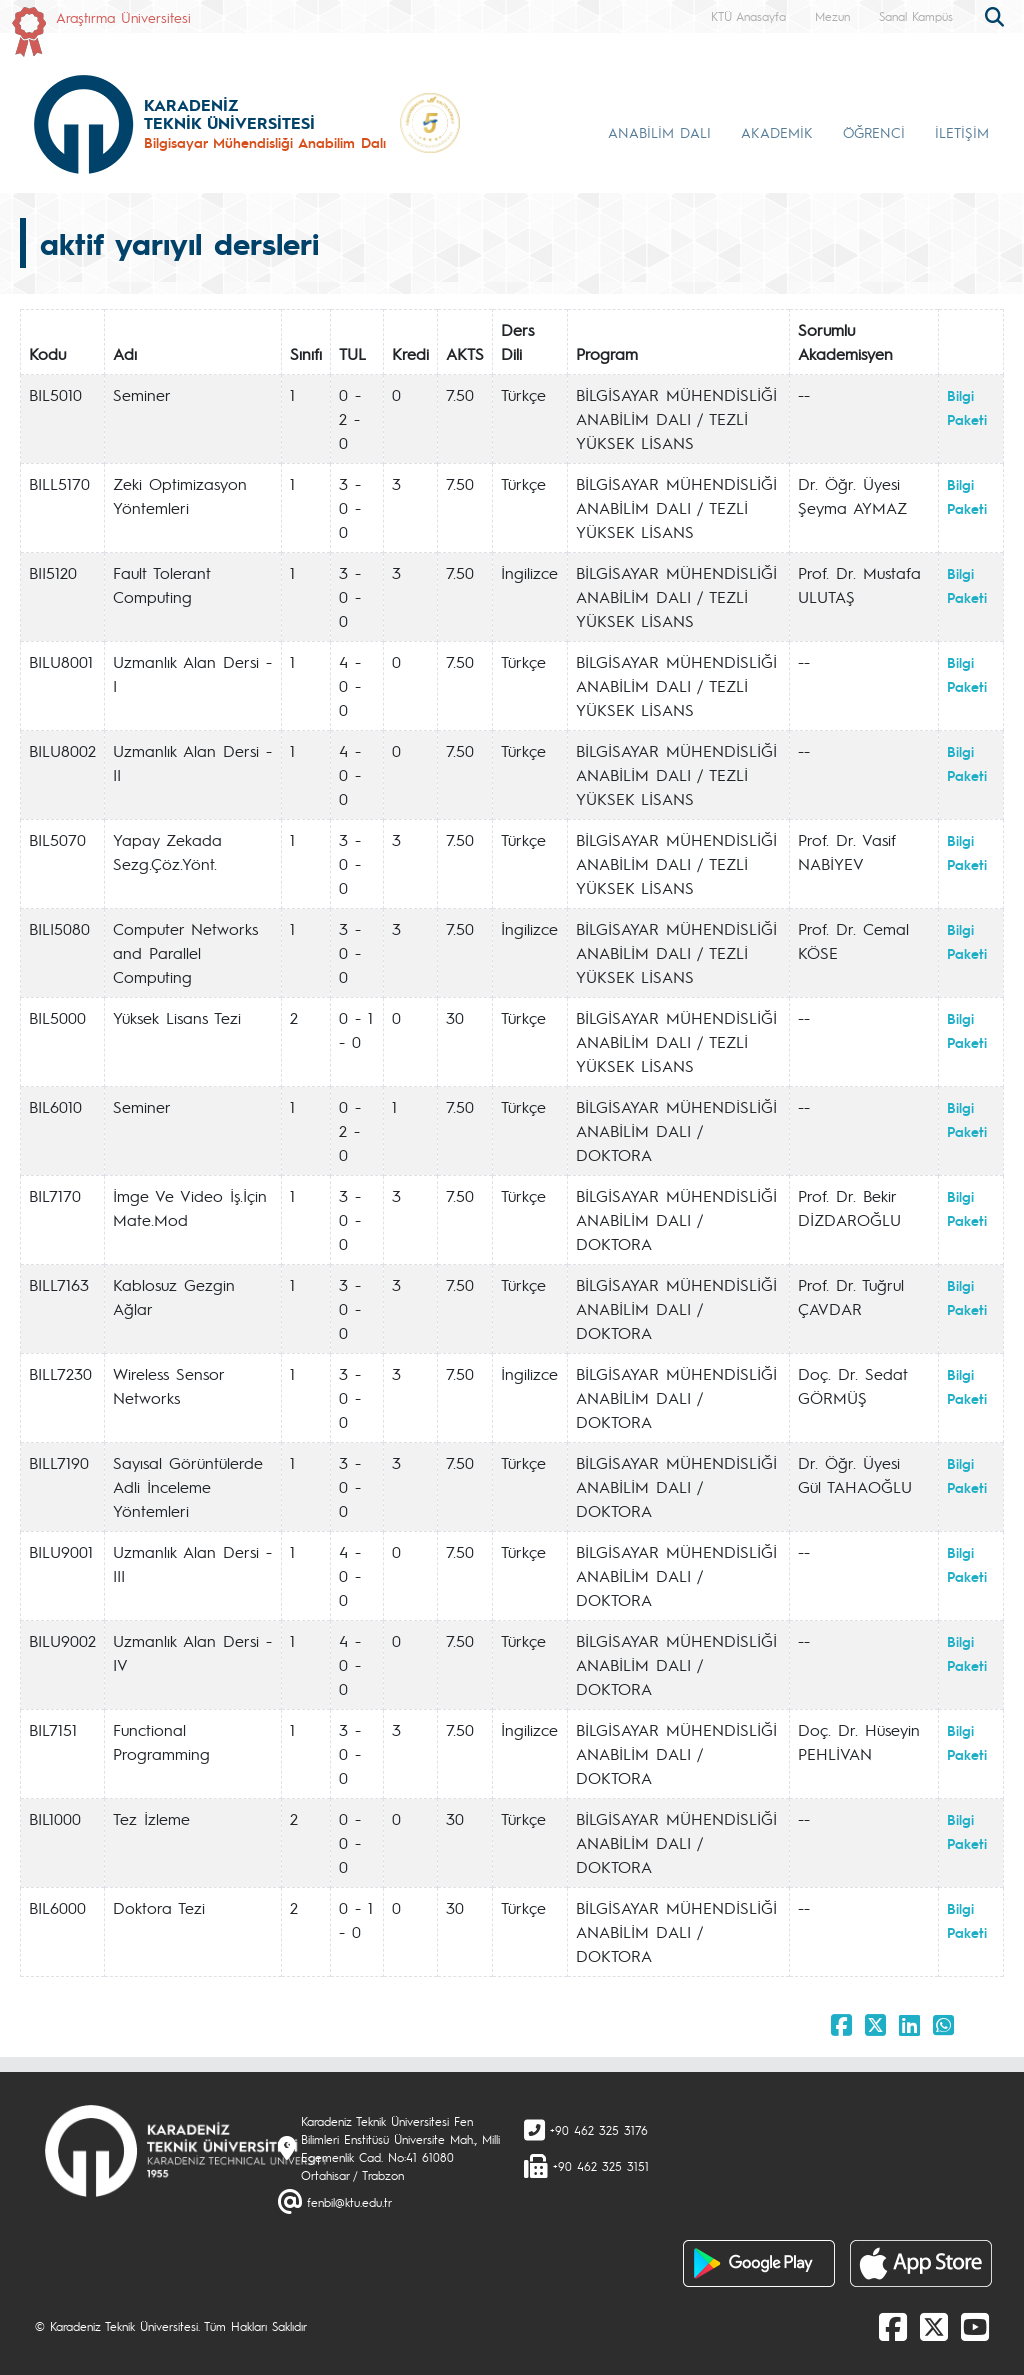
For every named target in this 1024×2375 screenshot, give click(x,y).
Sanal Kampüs (916, 16)
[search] (997, 15)
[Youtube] (975, 2326)
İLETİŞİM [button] (962, 132)
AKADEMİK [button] (777, 132)
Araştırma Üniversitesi (123, 17)
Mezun (832, 16)
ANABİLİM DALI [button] (659, 132)
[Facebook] (893, 2326)
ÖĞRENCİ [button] (874, 132)
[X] (934, 2326)
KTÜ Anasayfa (748, 16)
